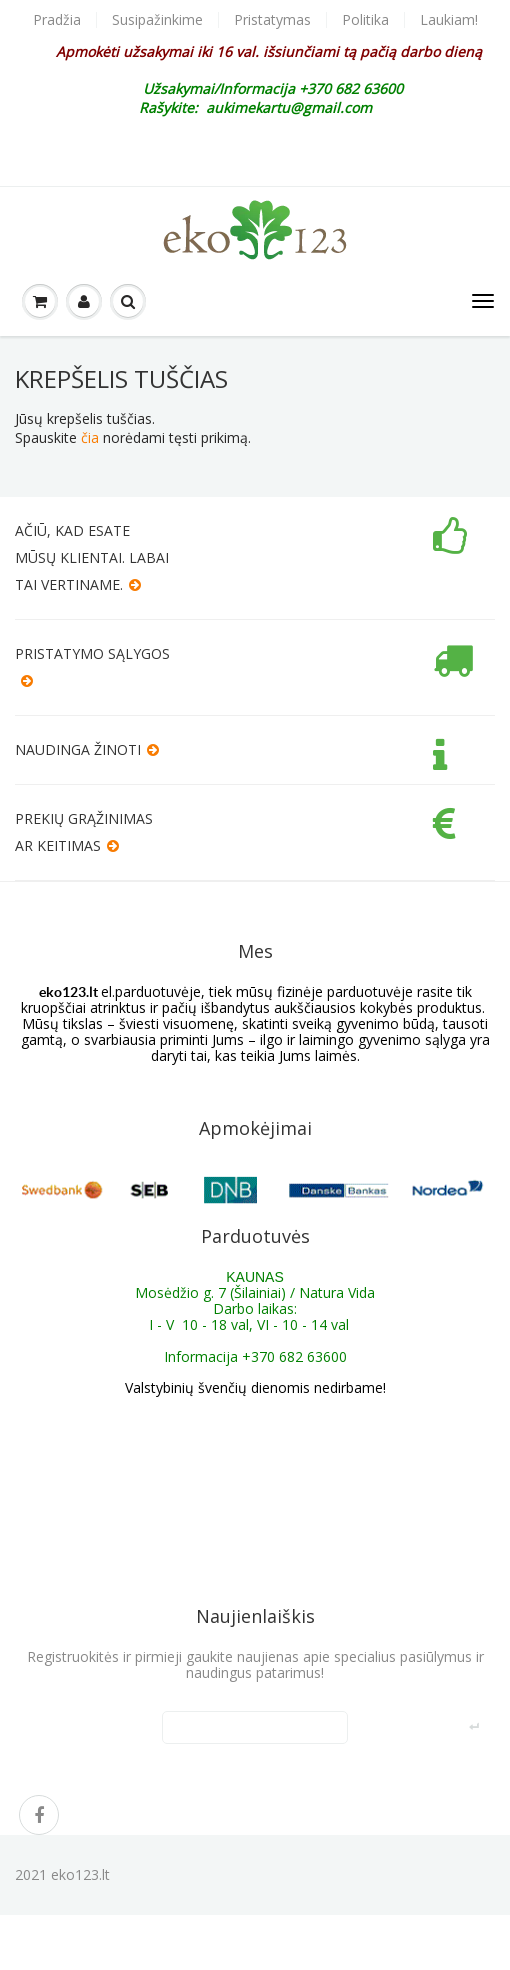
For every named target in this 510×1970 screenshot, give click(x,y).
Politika (365, 20)
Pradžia (57, 20)
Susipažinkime (157, 20)
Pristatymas (272, 20)
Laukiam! (449, 20)
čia (90, 437)
